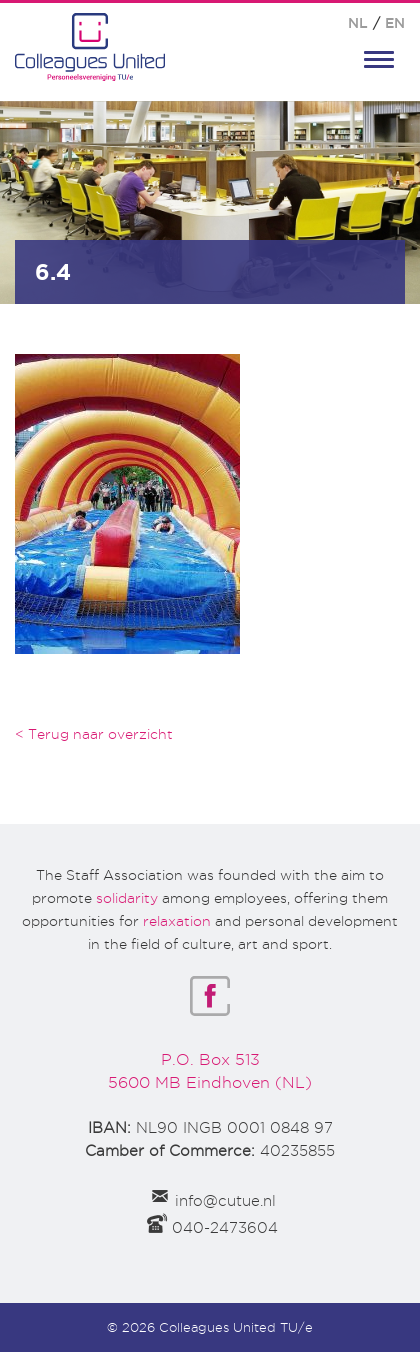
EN (395, 23)
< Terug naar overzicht (94, 734)
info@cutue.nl (225, 1201)
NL (358, 23)
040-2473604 (225, 1228)
